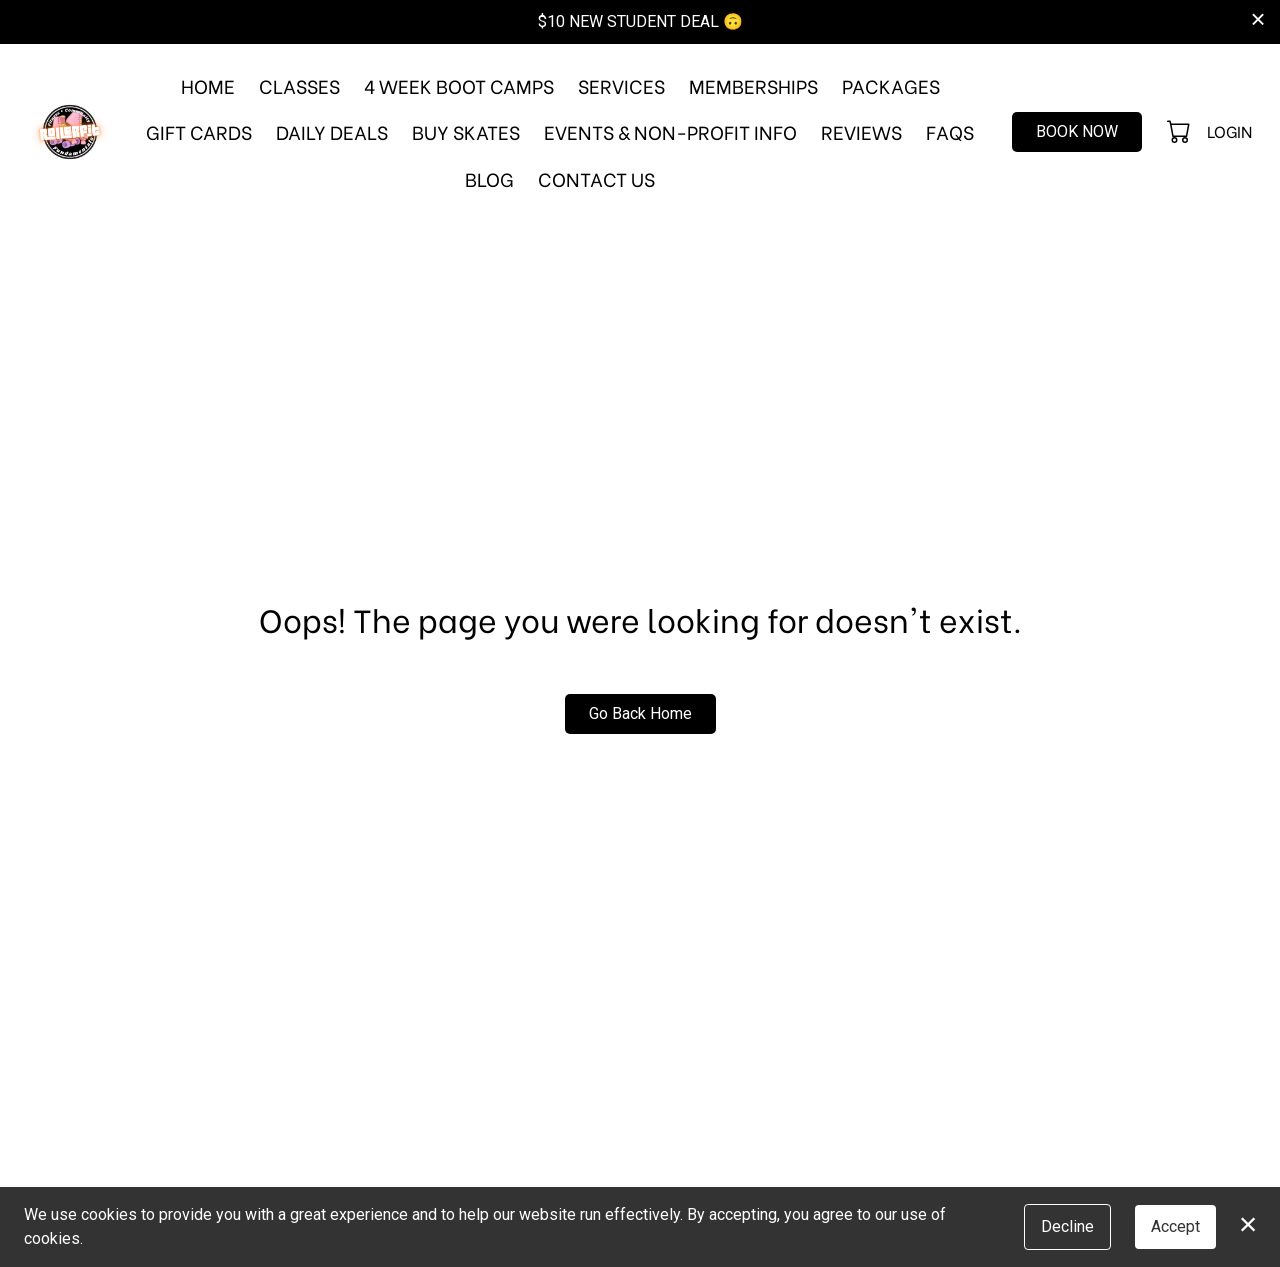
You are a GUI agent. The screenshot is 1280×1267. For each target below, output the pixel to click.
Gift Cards (199, 131)
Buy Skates (466, 131)
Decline (1067, 1226)
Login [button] (1229, 130)
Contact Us (596, 178)
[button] (1180, 131)
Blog (489, 178)
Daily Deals (332, 131)
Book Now (1077, 131)
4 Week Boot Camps (459, 85)
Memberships (753, 85)
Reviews (861, 131)
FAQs (950, 131)
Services (621, 85)
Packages (891, 85)
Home (208, 85)
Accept (1175, 1226)
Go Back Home (640, 713)
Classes (299, 85)
